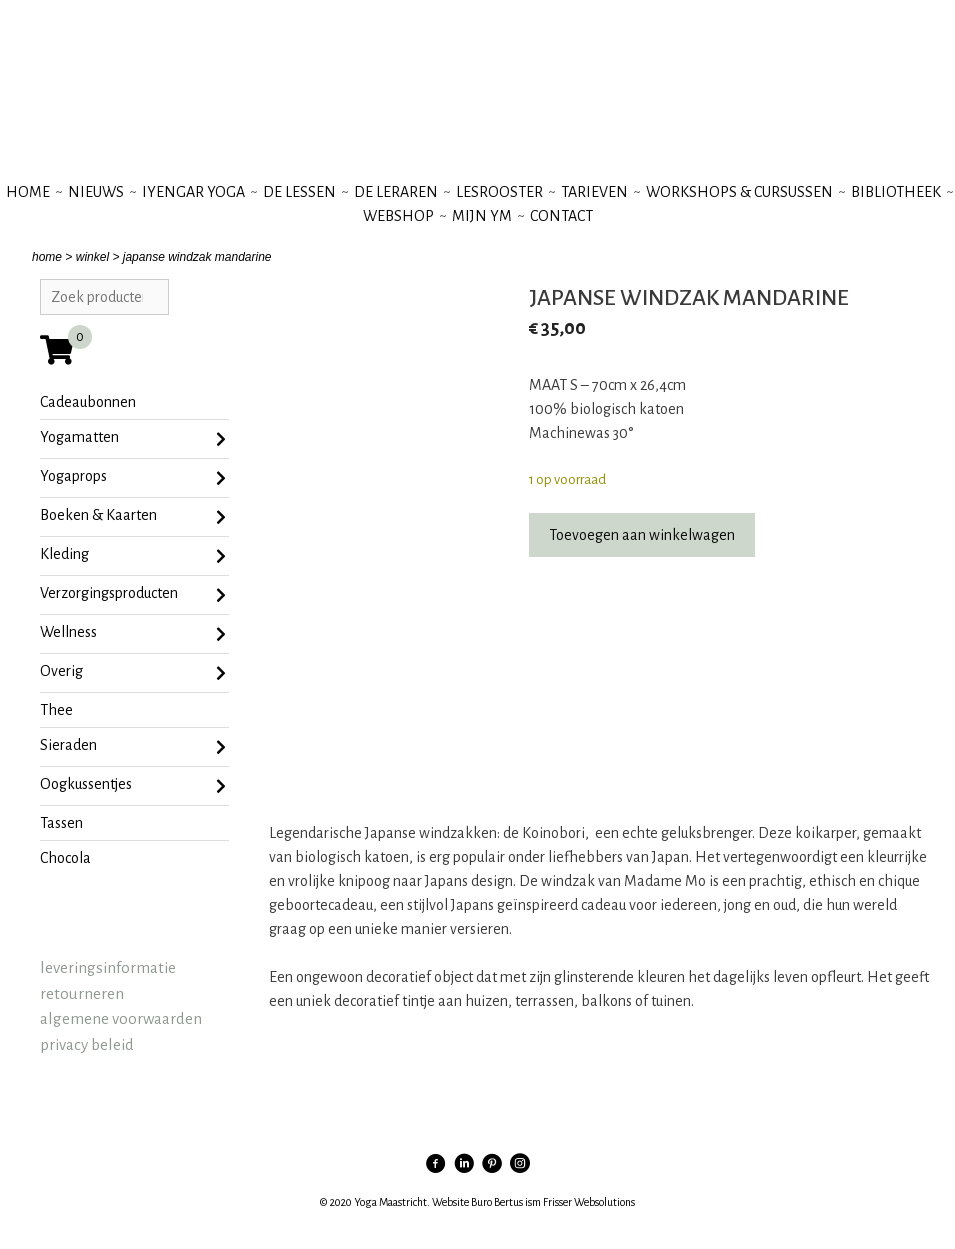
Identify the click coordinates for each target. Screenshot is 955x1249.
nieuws (96, 192)
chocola (65, 858)
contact (561, 216)
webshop (398, 216)
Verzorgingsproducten (133, 595)
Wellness (133, 634)
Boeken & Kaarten (133, 517)
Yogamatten (133, 439)
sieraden (133, 747)
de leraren (396, 192)
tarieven (594, 192)
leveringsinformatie (108, 967)
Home (28, 192)
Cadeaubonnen (88, 402)
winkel (92, 257)
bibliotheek (896, 192)
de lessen (299, 192)
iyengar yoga (193, 192)
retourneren (82, 993)
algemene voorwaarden (121, 1018)
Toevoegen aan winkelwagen (642, 535)
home (47, 257)
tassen (61, 823)
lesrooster (499, 192)
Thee (56, 710)
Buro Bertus (497, 1202)
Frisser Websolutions (589, 1202)
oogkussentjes (133, 786)
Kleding (133, 556)
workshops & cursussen (739, 192)
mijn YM (482, 216)
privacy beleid (87, 1044)
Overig (133, 673)
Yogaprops (133, 478)
